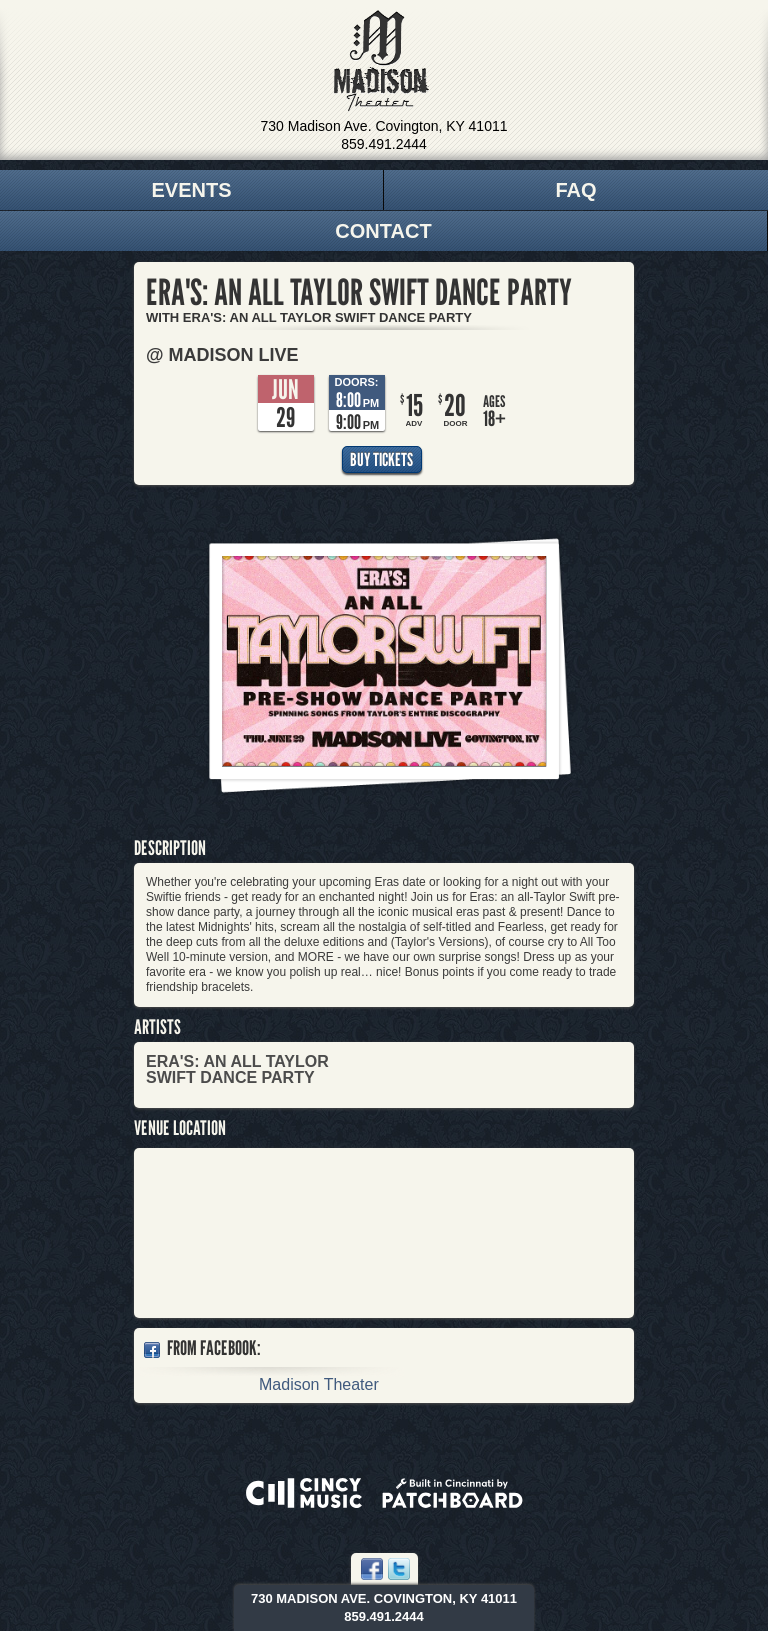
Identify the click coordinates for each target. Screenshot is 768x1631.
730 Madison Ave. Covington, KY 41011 (384, 126)
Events (191, 190)
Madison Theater (381, 61)
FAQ (575, 190)
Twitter (399, 1569)
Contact (383, 231)
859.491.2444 (384, 144)
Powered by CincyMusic (304, 1493)
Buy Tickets (381, 459)
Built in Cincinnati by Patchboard (452, 1493)
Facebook (372, 1569)
